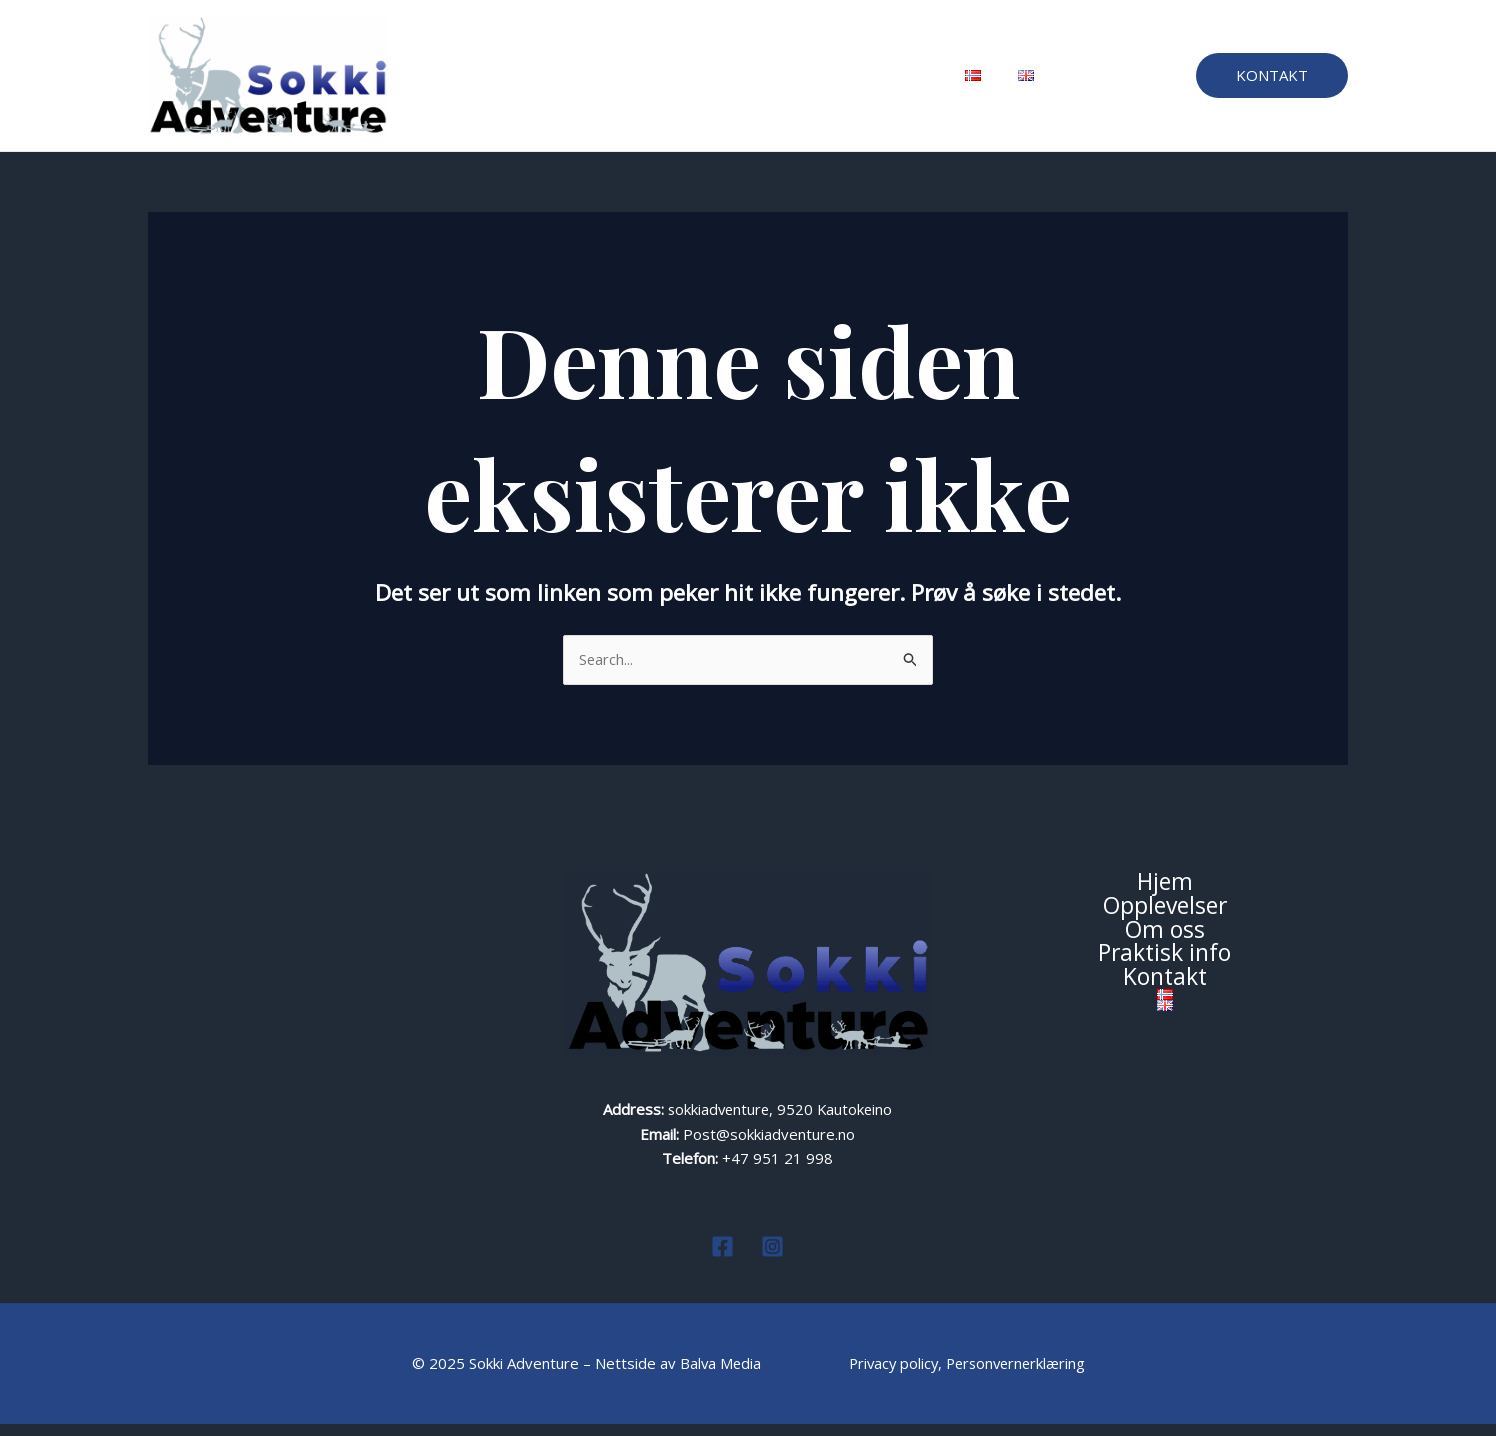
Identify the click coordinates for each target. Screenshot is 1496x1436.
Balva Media (717, 1376)
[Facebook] (722, 1258)
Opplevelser (595, 82)
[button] (1272, 82)
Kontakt (893, 82)
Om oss (695, 82)
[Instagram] (772, 1258)
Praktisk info (794, 82)
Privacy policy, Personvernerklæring (968, 1376)
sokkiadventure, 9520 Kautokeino (780, 1123)
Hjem (504, 82)
